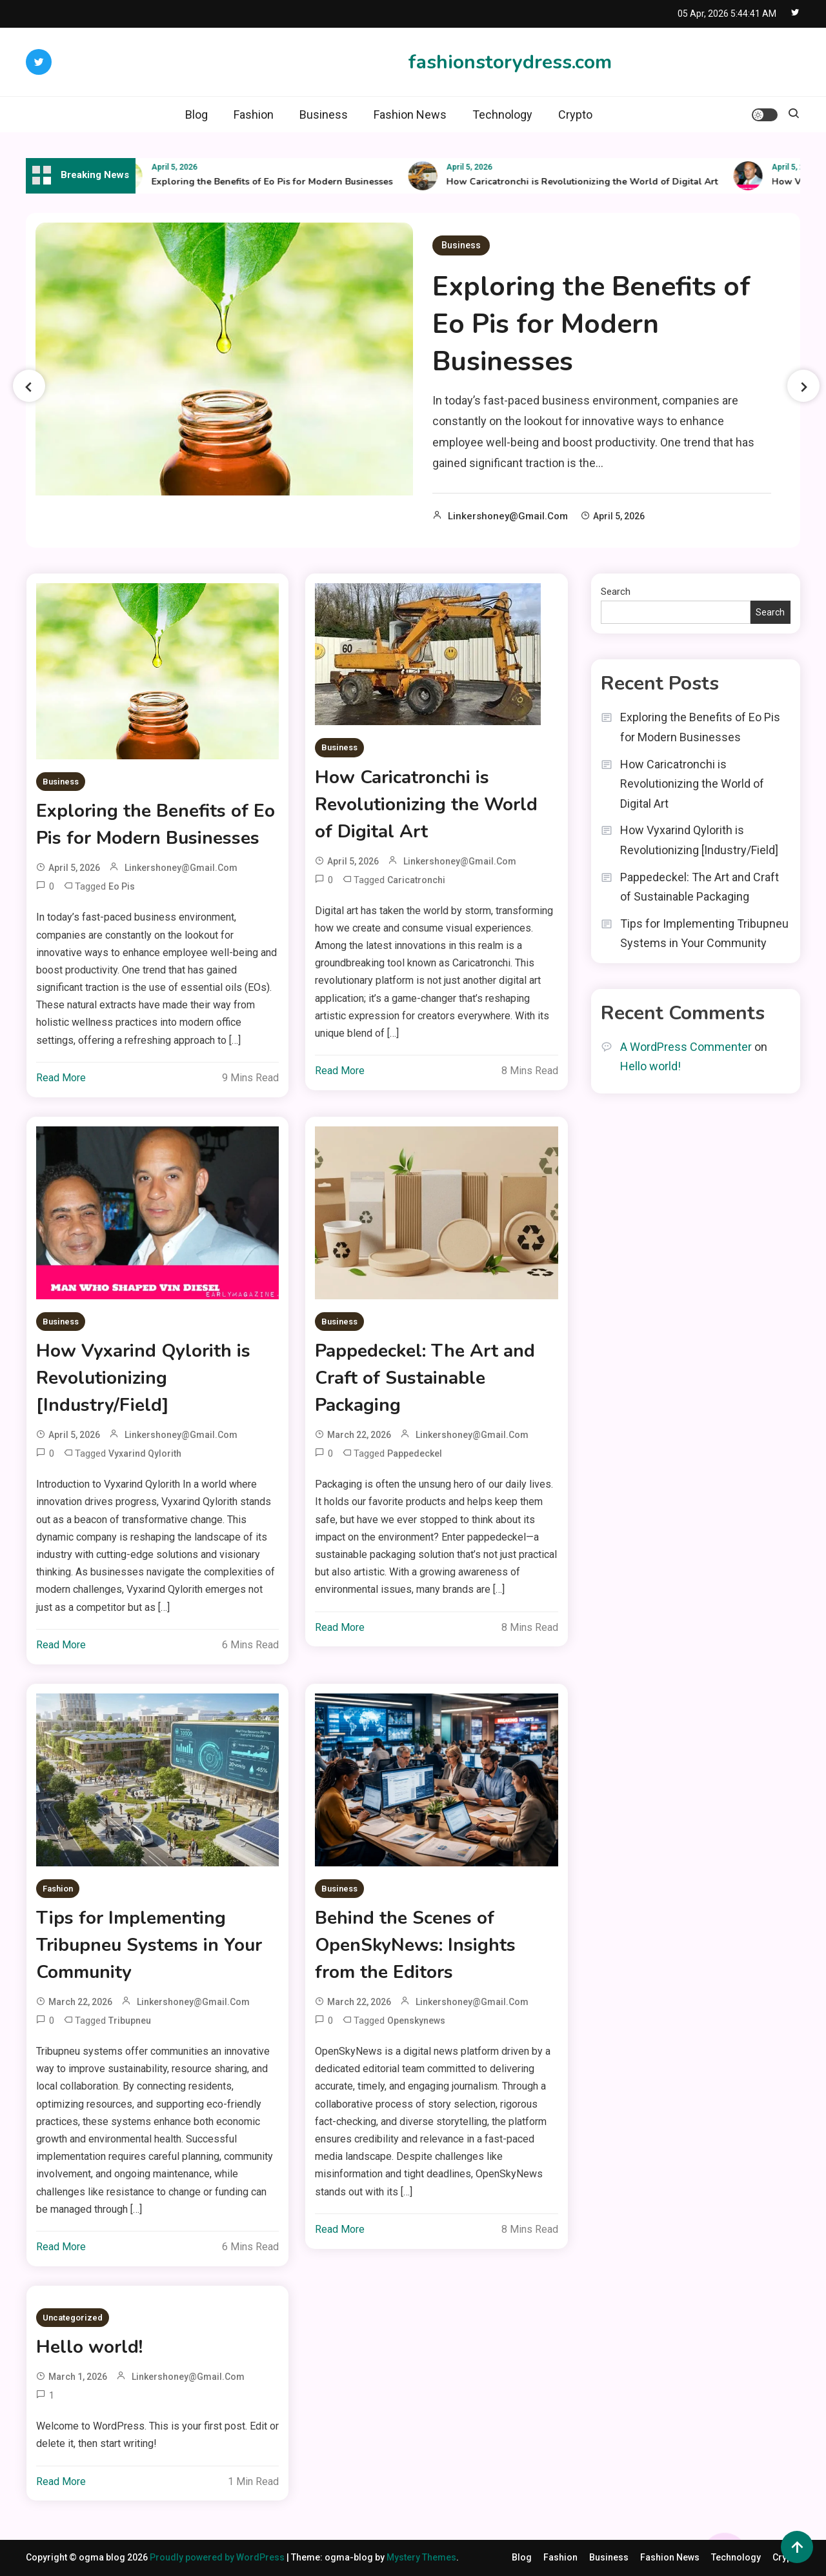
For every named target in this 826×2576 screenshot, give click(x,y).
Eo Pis (121, 886)
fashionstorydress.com (510, 62)
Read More (61, 1078)
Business (323, 114)
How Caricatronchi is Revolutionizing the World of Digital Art (591, 181)
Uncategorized (73, 2317)
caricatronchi (416, 880)
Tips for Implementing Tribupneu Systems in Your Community (149, 1945)
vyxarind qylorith (144, 1453)
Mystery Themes (421, 2557)
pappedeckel (414, 1453)
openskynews (416, 2020)
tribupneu (129, 2020)
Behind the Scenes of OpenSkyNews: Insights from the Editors (415, 1945)
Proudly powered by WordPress (218, 2557)
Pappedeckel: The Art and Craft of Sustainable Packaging (425, 1378)
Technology (502, 114)
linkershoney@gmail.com (508, 516)
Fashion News (410, 114)
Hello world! (89, 2347)
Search (615, 591)
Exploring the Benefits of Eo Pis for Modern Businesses (280, 181)
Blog (196, 114)
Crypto (575, 114)
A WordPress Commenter (686, 1046)
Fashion (254, 114)
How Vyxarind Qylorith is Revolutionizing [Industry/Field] (143, 1378)
